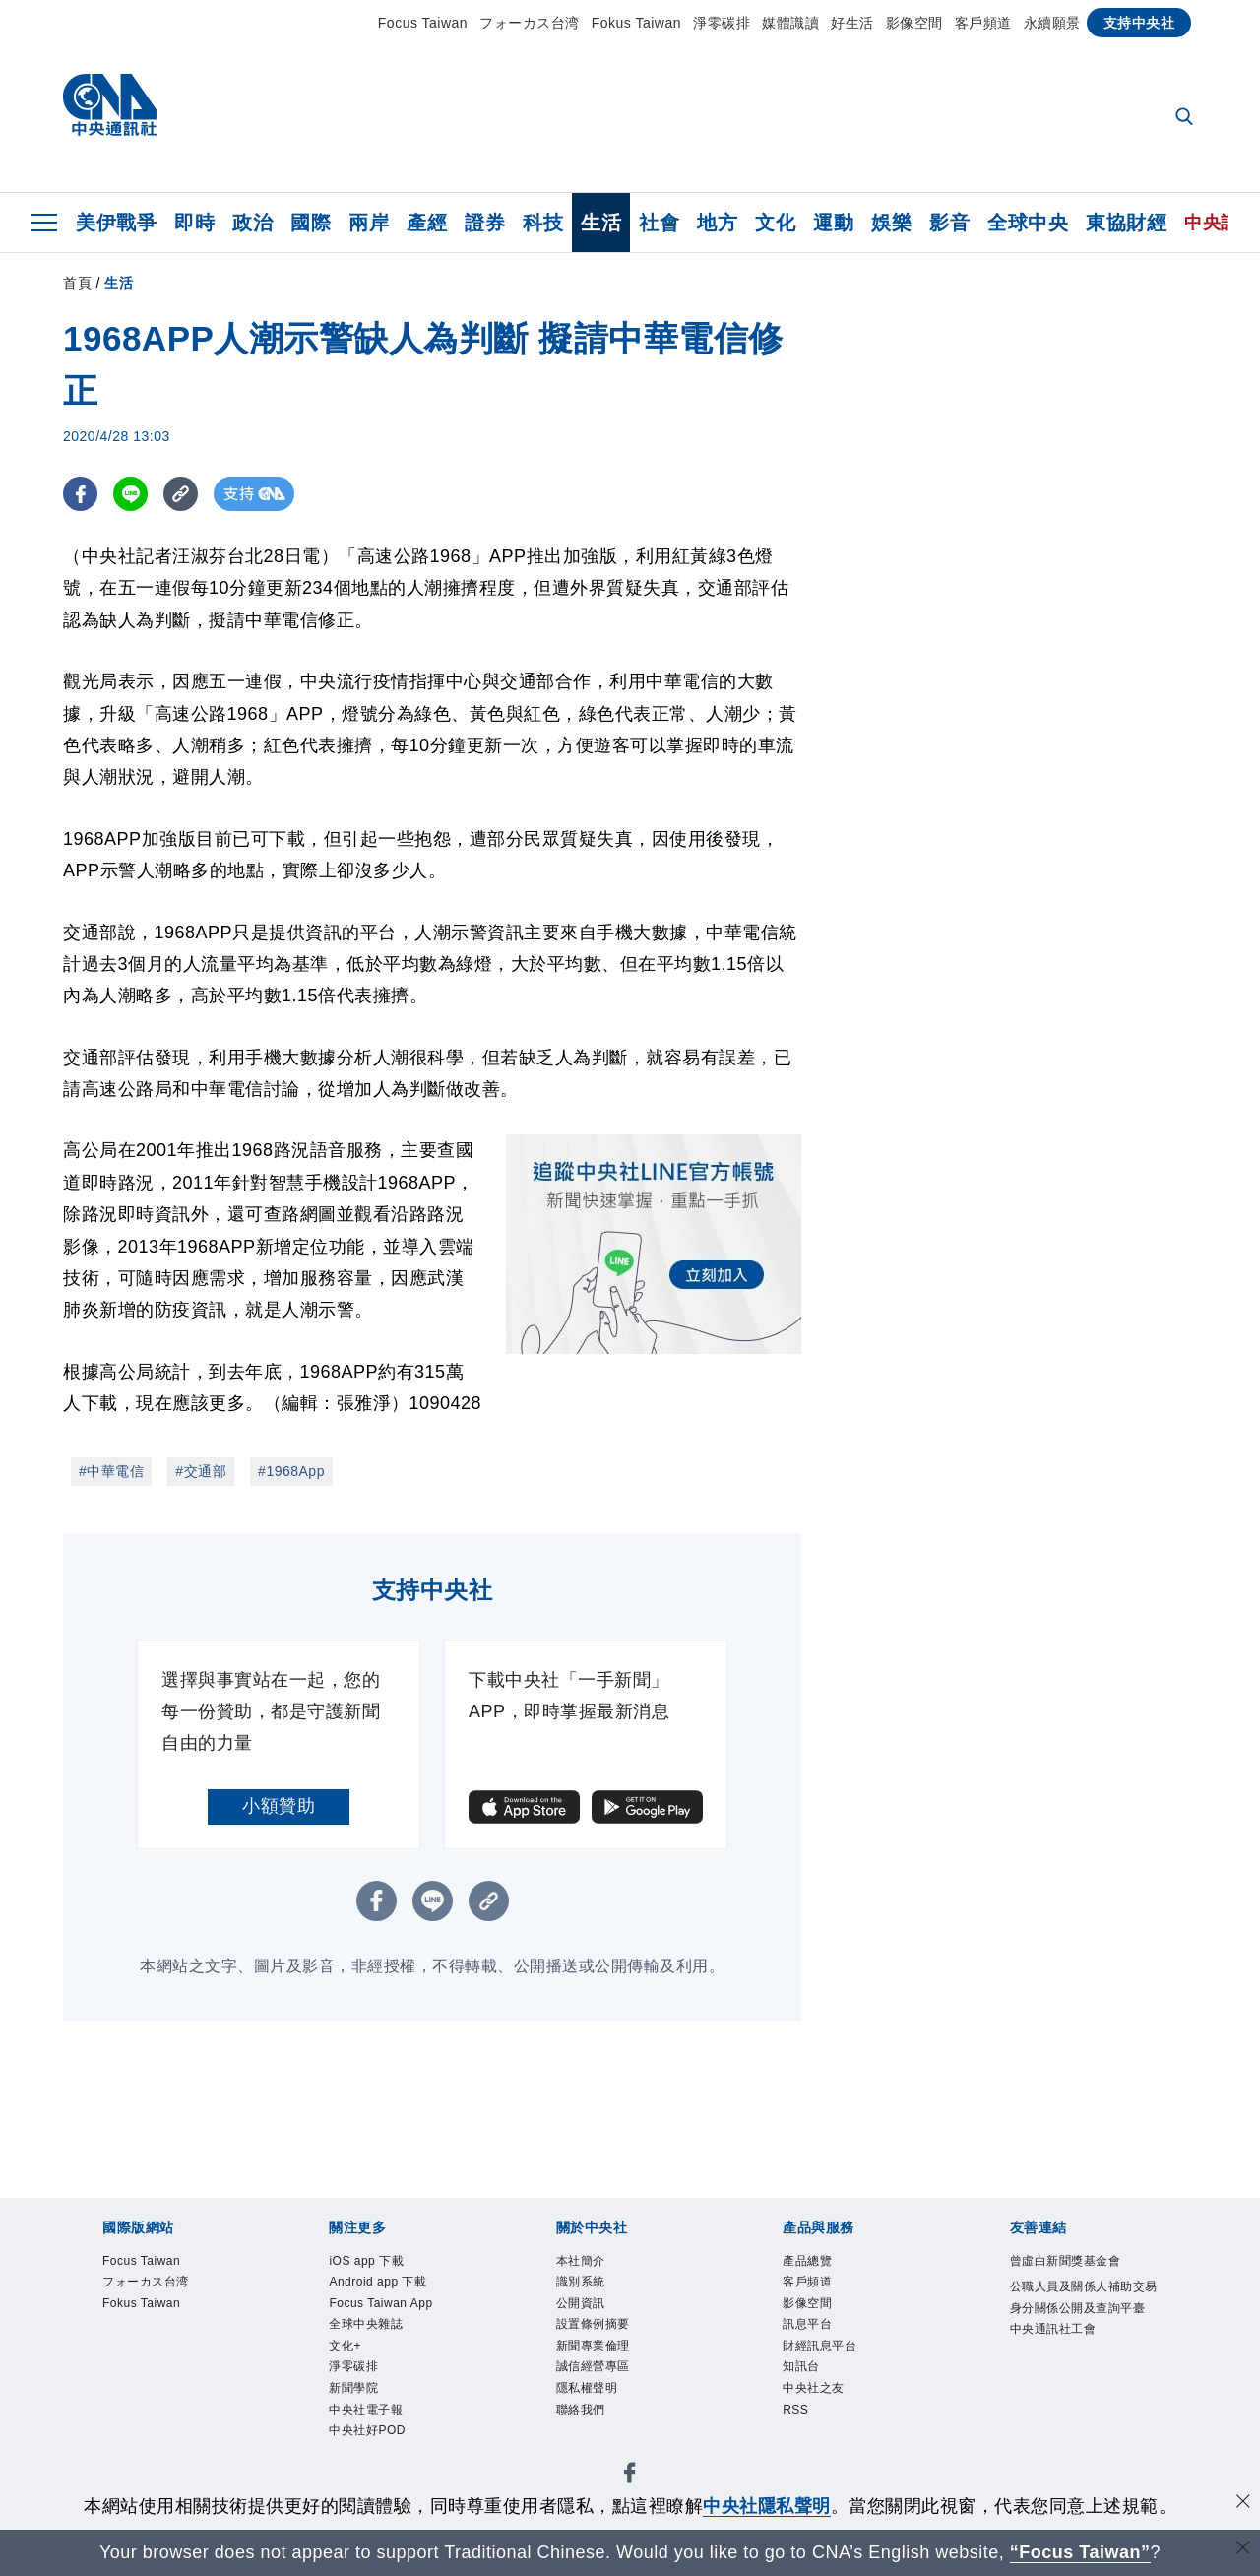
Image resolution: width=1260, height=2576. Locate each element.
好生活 (852, 23)
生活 (601, 222)
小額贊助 (278, 1806)
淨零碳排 (721, 23)
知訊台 (803, 2371)
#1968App (291, 1471)
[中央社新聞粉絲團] (630, 2482)
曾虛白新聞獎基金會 (1070, 2262)
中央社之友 (816, 2393)
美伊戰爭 (116, 222)
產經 (427, 222)
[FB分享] (80, 494)
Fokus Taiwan (636, 23)
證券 (485, 222)
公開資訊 (582, 2305)
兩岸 (368, 222)
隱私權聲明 (589, 2393)
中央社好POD (369, 2437)
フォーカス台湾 (529, 23)
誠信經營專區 (596, 2371)
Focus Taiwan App (383, 2305)
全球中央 (1027, 222)
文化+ (346, 2349)
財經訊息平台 (822, 2349)
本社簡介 (582, 2262)
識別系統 (582, 2283)
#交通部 (200, 1471)
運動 (833, 222)
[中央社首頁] (110, 110)
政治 (252, 222)
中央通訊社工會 (1056, 2353)
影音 (949, 222)
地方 (717, 222)
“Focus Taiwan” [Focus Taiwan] (1080, 2552)
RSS (796, 2415)
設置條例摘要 (596, 2327)
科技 (543, 222)
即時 (194, 222)
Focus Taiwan (423, 23)
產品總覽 (809, 2262)
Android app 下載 (380, 2283)
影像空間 (914, 23)
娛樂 (891, 222)
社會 (659, 222)
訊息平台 (809, 2327)
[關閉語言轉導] (1243, 2550)
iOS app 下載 (368, 2262)
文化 (775, 222)
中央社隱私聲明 (767, 2506)
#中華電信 (111, 1471)
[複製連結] (180, 494)
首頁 (77, 282)
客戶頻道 (983, 23)
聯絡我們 (582, 2415)
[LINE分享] (130, 494)
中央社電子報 (369, 2415)
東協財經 (1126, 222)
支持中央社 (1139, 23)
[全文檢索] (1186, 118)
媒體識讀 (790, 23)
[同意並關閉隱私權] (1243, 2503)
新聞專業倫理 (596, 2349)
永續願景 (1052, 23)
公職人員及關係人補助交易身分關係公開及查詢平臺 (1083, 2310)
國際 (310, 222)
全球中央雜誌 (369, 2327)
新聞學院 (355, 2393)
